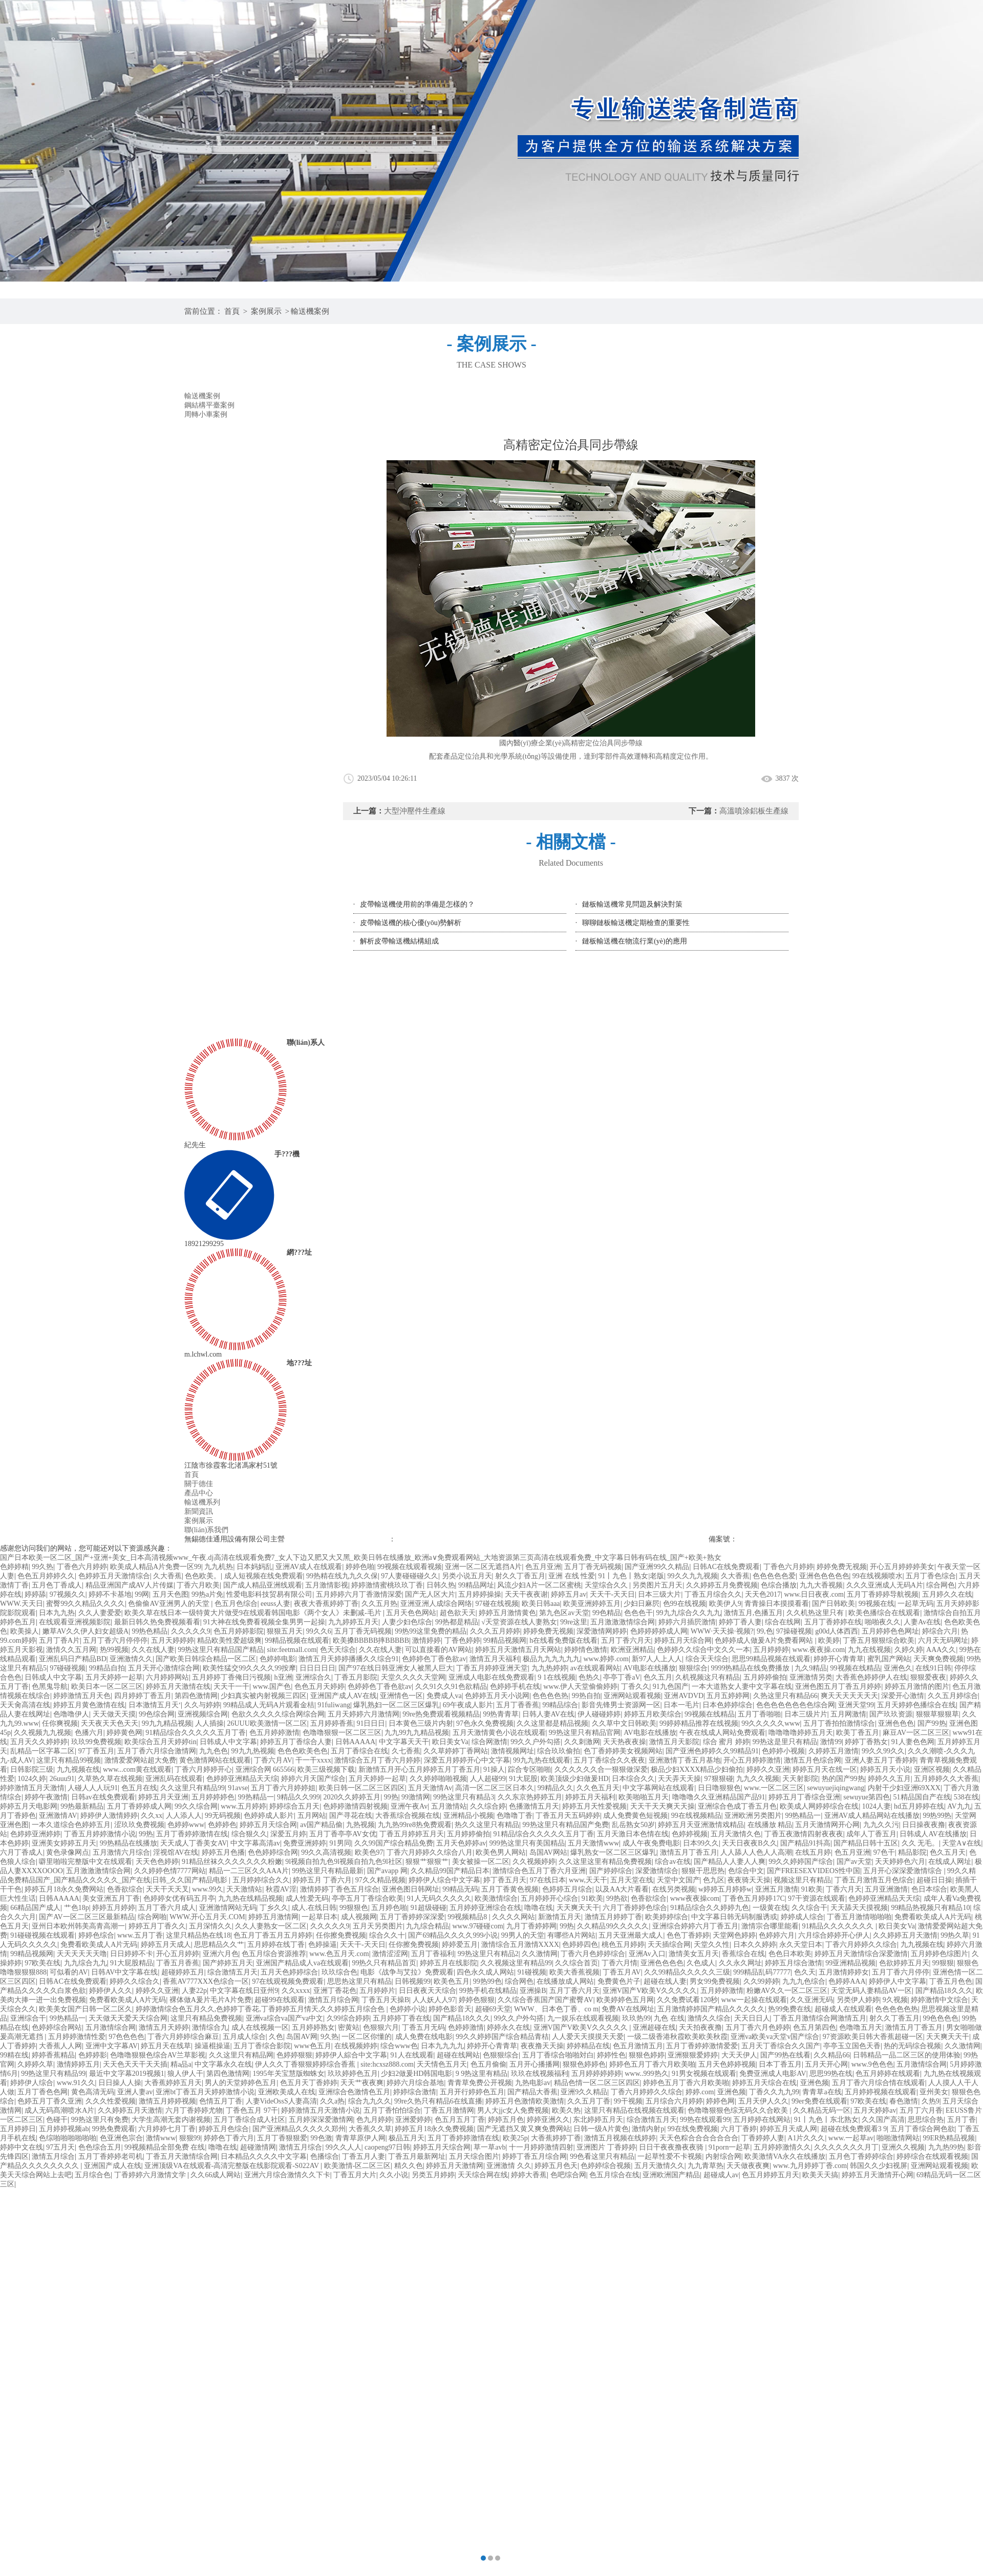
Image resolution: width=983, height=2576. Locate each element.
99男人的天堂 (522, 1935)
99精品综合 (560, 1705)
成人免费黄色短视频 (635, 1815)
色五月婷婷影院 (238, 1631)
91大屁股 (523, 1779)
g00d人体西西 (836, 1631)
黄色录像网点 (67, 1852)
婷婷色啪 (360, 1567)
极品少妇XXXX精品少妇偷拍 (697, 1769)
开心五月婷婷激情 (752, 1760)
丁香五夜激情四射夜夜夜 (803, 1834)
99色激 (321, 2138)
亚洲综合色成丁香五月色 (737, 1806)
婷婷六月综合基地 (415, 2083)
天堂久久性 (712, 1944)
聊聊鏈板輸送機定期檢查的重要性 (636, 923)
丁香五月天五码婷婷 (568, 1815)
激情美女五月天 (694, 1954)
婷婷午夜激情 (46, 1797)
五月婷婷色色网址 (890, 1631)
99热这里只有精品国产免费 (566, 1825)
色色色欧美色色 (302, 1751)
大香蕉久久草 (370, 2129)
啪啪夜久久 (883, 1622)
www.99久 (207, 1889)
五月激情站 (449, 1806)
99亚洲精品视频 (850, 1963)
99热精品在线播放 (128, 1843)
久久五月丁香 (588, 2101)
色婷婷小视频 (783, 1751)
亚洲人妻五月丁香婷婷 (880, 1760)
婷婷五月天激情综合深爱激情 (861, 1954)
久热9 (930, 2101)
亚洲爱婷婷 (413, 2119)
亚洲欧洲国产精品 (671, 2175)
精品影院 (912, 1852)
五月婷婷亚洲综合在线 (485, 1908)
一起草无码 (915, 1603)
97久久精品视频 (380, 1880)
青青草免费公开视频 (479, 2083)
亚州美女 (934, 2092)
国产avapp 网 (387, 1871)
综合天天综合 (707, 1659)
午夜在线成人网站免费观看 (722, 1732)
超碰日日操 (934, 1880)
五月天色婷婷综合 (289, 1972)
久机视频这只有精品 (707, 1677)
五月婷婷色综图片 (939, 1954)
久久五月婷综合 (953, 1696)
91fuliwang (333, 1705)
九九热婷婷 (549, 1668)
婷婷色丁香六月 (229, 2138)
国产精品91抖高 (805, 1843)
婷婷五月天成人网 (788, 2129)
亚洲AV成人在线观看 (308, 1567)
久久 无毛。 (920, 1843)
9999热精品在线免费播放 (751, 1668)
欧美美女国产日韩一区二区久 (85, 2009)
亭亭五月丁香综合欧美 (367, 1898)
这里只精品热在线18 (198, 1935)
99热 (391, 1797)
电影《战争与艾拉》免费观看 (407, 1972)
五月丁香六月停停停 (115, 1640)
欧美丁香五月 (857, 1732)
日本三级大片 (659, 1594)
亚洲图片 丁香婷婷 (606, 2147)
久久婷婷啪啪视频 (438, 1779)
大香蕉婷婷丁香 (556, 2138)
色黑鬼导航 (50, 1686)
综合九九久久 (369, 2101)
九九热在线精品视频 (250, 1898)
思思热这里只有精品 (359, 1981)
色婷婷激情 (466, 2027)
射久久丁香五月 (520, 1576)
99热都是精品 (456, 1622)
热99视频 (114, 1650)
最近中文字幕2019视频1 (126, 2073)
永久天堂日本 (800, 1944)
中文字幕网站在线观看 (658, 1788)
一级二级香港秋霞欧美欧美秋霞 (677, 2037)
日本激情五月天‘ (155, 1705)
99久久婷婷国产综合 (800, 1861)
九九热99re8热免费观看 (415, 1825)
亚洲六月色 (221, 1954)
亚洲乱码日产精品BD (72, 1659)
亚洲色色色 (896, 1723)
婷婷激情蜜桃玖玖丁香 (387, 1585)
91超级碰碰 (428, 1908)
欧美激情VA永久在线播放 (784, 2156)
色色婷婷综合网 (273, 1852)
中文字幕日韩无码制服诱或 (734, 1917)
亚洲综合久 (313, 1677)
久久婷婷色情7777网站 (170, 1871)
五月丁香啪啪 (759, 1714)
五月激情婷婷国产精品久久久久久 (711, 2009)
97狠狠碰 (718, 1779)
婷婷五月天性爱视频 (594, 1806)
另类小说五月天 (467, 1576)
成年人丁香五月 (871, 1834)
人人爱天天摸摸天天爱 (588, 2037)
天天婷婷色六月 (900, 1861)
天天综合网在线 (483, 2175)
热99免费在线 (789, 2009)
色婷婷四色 (580, 1944)
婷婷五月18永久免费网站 (64, 1889)
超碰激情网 (258, 2147)
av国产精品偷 (321, 1825)
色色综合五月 (99, 2147)
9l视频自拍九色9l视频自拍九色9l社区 (343, 1861)
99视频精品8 (468, 1917)
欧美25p (515, 2138)
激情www (161, 2138)
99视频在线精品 (855, 1668)
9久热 (329, 2037)
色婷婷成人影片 (269, 1815)
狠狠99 (190, 2138)
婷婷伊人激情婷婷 (109, 1815)
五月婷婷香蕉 (331, 1723)
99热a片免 (207, 1594)
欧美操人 (24, 1631)
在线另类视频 (673, 1889)
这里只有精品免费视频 (206, 2018)
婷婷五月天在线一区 (825, 1769)
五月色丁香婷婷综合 (861, 2156)
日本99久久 (701, 1843)
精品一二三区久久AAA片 (249, 1871)
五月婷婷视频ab (64, 2129)
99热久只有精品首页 (384, 1963)
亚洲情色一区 (401, 1696)
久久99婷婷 (761, 1981)
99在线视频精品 (696, 1815)
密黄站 (348, 2027)
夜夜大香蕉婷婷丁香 (326, 1603)
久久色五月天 (597, 1788)
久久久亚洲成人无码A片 (884, 1585)
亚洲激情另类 (810, 1677)
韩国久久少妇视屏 (878, 2166)
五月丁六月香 (921, 2110)
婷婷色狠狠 (477, 2000)
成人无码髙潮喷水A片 (59, 2110)
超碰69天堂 (493, 2009)
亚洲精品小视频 (468, 1815)
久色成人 (701, 1963)
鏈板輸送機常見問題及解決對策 (632, 904)
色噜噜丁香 (514, 1815)
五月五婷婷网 (728, 1696)
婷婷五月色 (506, 2119)
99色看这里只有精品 (602, 2156)
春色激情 (903, 2101)
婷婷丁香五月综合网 (534, 2156)
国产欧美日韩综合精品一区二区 (206, 1659)
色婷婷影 (92, 2055)
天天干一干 (231, 1686)
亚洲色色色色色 (824, 1576)
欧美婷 (829, 1640)
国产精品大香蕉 (532, 2092)
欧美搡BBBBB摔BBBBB (371, 1640)
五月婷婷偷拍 (764, 1677)
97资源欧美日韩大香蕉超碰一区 (873, 2037)
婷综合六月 (940, 1631)
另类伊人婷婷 (858, 2000)
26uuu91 (62, 1779)
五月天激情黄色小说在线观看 (499, 1732)
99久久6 (318, 1631)
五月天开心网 (826, 2064)
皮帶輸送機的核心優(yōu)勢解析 (410, 923)
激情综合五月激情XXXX (520, 1944)
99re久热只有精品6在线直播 (438, 2101)
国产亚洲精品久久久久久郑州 (299, 2129)
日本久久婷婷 (754, 1944)
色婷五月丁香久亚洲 (49, 2101)
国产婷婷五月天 (228, 1963)
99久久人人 (343, 2147)
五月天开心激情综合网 (164, 1668)
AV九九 (959, 1806)
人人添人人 (184, 1815)
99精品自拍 (107, 1668)
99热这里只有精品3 (463, 1797)
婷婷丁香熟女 (866, 1742)
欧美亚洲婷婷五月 (592, 1603)
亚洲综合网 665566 (265, 1769)
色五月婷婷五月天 (770, 2175)
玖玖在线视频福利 (539, 2073)
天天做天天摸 (114, 1714)
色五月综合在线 (614, 2175)
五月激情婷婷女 (844, 1972)
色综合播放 (779, 1585)
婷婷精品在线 (588, 2046)
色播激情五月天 (534, 1806)
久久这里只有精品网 (241, 2055)
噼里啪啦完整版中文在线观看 (85, 1861)
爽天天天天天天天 (849, 1696)
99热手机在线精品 (488, 1990)
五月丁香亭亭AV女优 (342, 1834)
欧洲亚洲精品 (632, 1650)
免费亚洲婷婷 (304, 1843)
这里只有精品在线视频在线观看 (634, 2110)
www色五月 (312, 2046)
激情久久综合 (709, 2018)
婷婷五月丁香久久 (157, 1926)
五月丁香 (961, 2119)
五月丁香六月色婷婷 (757, 2027)
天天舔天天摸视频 (859, 1908)
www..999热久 (646, 2073)
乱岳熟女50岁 (633, 1825)
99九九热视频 (252, 1751)
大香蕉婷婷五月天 (173, 2083)
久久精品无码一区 (821, 2110)
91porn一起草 (730, 2147)
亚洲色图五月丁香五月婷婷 (838, 1686)
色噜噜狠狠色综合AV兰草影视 (157, 2055)
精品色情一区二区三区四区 (597, 2083)
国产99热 (931, 1723)
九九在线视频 (869, 1650)
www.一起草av (850, 2138)
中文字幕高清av (255, 1843)
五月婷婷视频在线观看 (880, 2092)
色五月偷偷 (488, 2064)
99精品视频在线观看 (297, 1640)
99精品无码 (460, 1889)
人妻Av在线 (922, 1622)
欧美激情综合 (496, 1898)
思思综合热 (926, 2119)
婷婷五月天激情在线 (178, 1686)
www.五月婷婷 (243, 1806)
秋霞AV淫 (281, 1889)
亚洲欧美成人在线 (286, 2092)
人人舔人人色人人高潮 (756, 1852)
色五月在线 (139, 1788)
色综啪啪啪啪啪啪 (67, 2138)
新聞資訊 (198, 1511)
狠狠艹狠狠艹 (426, 1861)
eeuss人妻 (275, 1603)
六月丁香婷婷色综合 (635, 1908)
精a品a (180, 2064)
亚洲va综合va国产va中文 (285, 2018)
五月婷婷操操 (479, 1594)
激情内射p (648, 2129)
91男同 (340, 1843)
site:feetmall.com (292, 1650)
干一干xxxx (313, 1760)
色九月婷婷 (374, 2119)
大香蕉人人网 (60, 2046)
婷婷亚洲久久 (548, 2119)
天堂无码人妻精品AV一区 (871, 1990)
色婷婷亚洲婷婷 (35, 1834)
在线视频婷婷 (355, 2046)
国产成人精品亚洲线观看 (262, 1585)
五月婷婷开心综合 (549, 1898)
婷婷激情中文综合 (939, 2000)
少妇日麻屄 (641, 1603)
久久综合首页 (576, 1963)
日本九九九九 (442, 2046)
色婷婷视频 (690, 1834)
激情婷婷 (426, 1640)
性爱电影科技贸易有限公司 (269, 1594)
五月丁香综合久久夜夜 (609, 1760)
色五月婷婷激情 (274, 1732)
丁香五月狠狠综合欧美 (878, 1640)
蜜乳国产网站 (888, 1659)
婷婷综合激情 (414, 2092)
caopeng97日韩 (387, 2147)
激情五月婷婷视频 (167, 2101)
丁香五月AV (621, 1972)
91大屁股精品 (131, 1963)
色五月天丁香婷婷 (308, 2083)
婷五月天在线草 (166, 2046)
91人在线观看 (412, 2055)
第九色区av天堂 (564, 1613)
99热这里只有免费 (100, 2119)
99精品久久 (555, 1788)
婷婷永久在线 (508, 2027)
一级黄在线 (770, 1908)
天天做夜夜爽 (748, 2166)
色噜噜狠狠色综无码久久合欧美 (739, 2110)
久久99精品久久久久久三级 (687, 1972)
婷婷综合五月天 (294, 1806)
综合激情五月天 (232, 1972)
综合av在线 (672, 1861)
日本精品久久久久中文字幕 (264, 2156)
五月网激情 (848, 1714)
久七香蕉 (406, 1751)
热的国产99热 (843, 1779)
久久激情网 (540, 1954)
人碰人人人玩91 (93, 1788)
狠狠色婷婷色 (584, 2064)
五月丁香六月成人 (167, 1908)
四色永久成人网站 (485, 1972)
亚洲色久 (898, 1668)
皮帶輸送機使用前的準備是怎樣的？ (417, 904)
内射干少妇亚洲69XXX (904, 1788)
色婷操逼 (322, 1944)
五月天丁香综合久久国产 (780, 2046)
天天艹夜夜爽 (361, 2083)
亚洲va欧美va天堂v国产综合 (775, 2037)
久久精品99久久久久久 (613, 1926)
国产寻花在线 (350, 1815)
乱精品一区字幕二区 (42, 1751)
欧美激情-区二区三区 (357, 2166)
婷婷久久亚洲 (767, 1769)
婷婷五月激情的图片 (917, 1686)
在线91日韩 (933, 1668)
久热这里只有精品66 (785, 1696)
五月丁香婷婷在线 (833, 1622)
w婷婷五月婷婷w (725, 1889)
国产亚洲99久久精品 (657, 1567)
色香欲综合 (125, 1889)
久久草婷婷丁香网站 (455, 1751)
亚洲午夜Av (409, 1806)
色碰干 (57, 2119)
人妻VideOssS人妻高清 (281, 2101)
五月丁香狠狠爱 (282, 2138)
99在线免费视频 (693, 2129)
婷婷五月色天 (556, 2166)
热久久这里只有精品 (487, 1825)
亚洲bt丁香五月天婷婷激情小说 (205, 2092)
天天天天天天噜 (82, 1954)
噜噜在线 (538, 1908)
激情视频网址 (512, 1751)
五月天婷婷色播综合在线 (916, 1705)
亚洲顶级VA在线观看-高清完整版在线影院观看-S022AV (232, 2166)
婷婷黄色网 (124, 1732)
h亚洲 (283, 1677)
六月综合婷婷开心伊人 (834, 1935)
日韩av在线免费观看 (103, 1797)
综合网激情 (489, 1742)
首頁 (232, 311)
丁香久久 (635, 1686)
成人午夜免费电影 (651, 1843)
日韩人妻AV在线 (548, 1714)
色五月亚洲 (543, 1567)
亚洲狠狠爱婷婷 (693, 2055)
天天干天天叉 (167, 1889)
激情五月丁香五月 (688, 1852)
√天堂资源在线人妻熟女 (519, 1622)
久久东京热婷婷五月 (530, 1797)
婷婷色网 (720, 2101)
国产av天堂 (854, 1861)
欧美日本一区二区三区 (107, 1686)
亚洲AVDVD (683, 1696)
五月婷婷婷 (771, 1650)
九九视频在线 (78, 1769)
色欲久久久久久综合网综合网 (278, 1714)
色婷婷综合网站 (57, 2027)
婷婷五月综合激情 (793, 1963)
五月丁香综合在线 (359, 1751)
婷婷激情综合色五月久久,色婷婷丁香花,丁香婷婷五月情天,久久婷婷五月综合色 (261, 2009)
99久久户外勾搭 (535, 1742)
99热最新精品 (81, 1806)
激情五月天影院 (674, 1742)
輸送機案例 (310, 311)
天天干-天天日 (612, 1594)
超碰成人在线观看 (843, 2009)
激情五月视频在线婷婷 (620, 2138)
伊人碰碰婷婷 (599, 1714)
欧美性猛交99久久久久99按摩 (249, 1668)
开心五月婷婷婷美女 (902, 1567)
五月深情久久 (210, 1926)
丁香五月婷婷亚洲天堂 (492, 1668)
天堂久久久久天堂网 (413, 1677)
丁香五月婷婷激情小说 (100, 1834)
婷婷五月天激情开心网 (877, 2175)
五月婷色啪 (389, 1908)
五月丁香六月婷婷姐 (283, 1788)
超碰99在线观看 (279, 2000)
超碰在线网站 (458, 2055)
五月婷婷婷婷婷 (596, 2073)
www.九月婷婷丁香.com (810, 2166)
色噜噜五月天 (860, 2027)
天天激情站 (244, 1889)
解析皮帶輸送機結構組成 (399, 941)
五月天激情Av (430, 1788)
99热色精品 (149, 1631)
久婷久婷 (908, 1650)
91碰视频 (532, 1972)
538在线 (966, 1797)
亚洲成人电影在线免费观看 (491, 1677)
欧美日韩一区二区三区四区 (362, 1788)
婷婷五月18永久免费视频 (434, 2129)
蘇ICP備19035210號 (768, 1539)
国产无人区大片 (430, 1594)
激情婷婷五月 (78, 2064)
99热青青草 (501, 1714)
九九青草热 (705, 2166)
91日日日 (370, 1723)
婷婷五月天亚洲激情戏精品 (701, 1825)
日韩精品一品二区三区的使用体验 (906, 2055)
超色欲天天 (458, 1613)
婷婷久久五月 (889, 1779)
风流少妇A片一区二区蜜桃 (539, 1585)
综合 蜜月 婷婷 (726, 1742)
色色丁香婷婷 (688, 1935)
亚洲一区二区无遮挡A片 (483, 1567)
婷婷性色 (611, 2055)
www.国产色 (272, 1686)
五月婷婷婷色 (212, 1797)
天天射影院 (800, 1779)
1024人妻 (876, 1806)
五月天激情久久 (659, 2166)
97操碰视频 (794, 1631)
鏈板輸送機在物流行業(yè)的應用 (634, 941)
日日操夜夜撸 (923, 1825)
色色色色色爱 (774, 1576)
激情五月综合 (300, 2147)
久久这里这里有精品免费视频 (605, 1861)
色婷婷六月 (777, 1935)
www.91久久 (76, 2083)
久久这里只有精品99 (192, 1788)
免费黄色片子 (618, 1981)
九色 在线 (669, 2018)
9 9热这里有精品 (482, 2073)
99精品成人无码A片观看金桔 (268, 1705)
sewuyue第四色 (866, 1797)
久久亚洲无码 (811, 2000)
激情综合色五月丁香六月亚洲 (539, 1871)
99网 (142, 1594)
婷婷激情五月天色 (82, 1696)
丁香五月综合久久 (713, 1594)
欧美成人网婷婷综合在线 (819, 1806)
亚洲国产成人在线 (112, 2166)
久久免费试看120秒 (687, 2000)
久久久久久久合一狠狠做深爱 (601, 1769)
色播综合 (324, 2156)
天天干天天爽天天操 (662, 1806)
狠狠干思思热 (702, 1871)
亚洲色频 (814, 2083)
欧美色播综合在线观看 (884, 1613)
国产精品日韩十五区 (866, 1843)
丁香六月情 (619, 1963)
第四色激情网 (196, 1696)
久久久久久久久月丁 (846, 2147)
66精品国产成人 (35, 1908)
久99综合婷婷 (348, 2018)
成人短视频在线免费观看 (263, 1576)
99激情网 (415, 1797)
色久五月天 (948, 1852)
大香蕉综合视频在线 (407, 1815)
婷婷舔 (35, 1594)
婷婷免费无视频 (842, 1567)
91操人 (494, 1769)
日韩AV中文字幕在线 (124, 1972)
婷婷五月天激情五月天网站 (518, 1650)
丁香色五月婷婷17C (753, 1898)
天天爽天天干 (578, 1908)
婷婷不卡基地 (110, 1594)
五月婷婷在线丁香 (276, 1944)
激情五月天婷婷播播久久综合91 (348, 1659)
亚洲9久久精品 (584, 2092)
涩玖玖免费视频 (139, 1825)
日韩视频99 (413, 1981)
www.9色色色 (872, 2064)
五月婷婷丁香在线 (401, 2018)
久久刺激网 (582, 1742)
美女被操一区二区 (480, 1861)
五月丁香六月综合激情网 (156, 1751)
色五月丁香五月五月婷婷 (272, 1935)
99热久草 (955, 1935)
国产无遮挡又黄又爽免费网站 (523, 2129)
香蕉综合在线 (743, 1954)
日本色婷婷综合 (727, 1705)
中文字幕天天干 (404, 1742)
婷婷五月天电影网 (28, 1806)
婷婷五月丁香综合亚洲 (804, 1797)
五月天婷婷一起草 (114, 1677)
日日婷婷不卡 (131, 1954)
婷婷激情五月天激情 (32, 1788)
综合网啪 (152, 1917)
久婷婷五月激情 (833, 1751)
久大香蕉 (167, 1576)
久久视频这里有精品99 (516, 1963)
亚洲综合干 (28, 2018)
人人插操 (209, 1723)
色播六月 (89, 1732)
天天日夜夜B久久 (749, 1843)
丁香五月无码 (423, 2027)
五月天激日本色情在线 (633, 1834)
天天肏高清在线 (25, 1705)
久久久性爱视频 (111, 2101)
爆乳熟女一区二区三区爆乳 (613, 1852)
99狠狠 (943, 1963)
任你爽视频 (60, 1723)
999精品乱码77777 (761, 1972)
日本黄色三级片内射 (421, 1723)
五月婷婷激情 (721, 1990)
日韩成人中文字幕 (53, 1677)
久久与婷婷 (202, 1705)
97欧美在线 (42, 1963)
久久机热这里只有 (816, 1613)
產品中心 (198, 1493)
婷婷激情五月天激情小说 (320, 2110)
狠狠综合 (693, 1668)
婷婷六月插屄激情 (687, 1622)
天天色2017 (763, 1594)
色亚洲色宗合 (121, 2138)
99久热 (42, 1567)
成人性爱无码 (307, 1898)
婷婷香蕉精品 (53, 2055)
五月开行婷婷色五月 (472, 2092)
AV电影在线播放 (649, 1668)
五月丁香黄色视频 (510, 1889)
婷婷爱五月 (460, 1944)
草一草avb (489, 2147)
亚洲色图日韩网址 (410, 1889)
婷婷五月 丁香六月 (322, 1880)
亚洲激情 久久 (508, 2166)
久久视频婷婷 (533, 1861)
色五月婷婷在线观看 (888, 2073)
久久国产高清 (883, 2119)
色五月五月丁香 (460, 2119)
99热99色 (487, 1981)
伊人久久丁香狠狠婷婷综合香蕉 (306, 2064)
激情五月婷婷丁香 (613, 1917)
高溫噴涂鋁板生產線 (753, 811)
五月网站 (311, 1815)
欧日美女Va (450, 1742)
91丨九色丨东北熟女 (826, 2119)
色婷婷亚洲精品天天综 (242, 1779)
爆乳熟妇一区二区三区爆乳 (396, 1705)
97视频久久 (68, 1594)
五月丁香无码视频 (593, 1567)
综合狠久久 (249, 1834)
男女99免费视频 (715, 1981)
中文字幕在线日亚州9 (244, 1990)
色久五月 (658, 1677)
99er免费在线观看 (819, 2101)
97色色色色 (126, 2037)
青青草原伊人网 (360, 2138)
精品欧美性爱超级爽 (229, 1640)
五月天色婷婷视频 (727, 2064)
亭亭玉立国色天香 (852, 2046)
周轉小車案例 (205, 414)
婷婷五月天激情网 (454, 2166)
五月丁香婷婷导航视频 (882, 1594)
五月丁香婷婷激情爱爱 (702, 2046)
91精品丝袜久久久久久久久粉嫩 (232, 1861)
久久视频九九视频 (42, 1732)
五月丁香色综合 (931, 1576)
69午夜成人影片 (468, 1705)
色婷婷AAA (846, 1981)
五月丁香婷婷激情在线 (192, 1834)
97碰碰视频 (68, 1668)
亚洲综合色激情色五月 (354, 2092)
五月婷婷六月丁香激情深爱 (359, 1594)
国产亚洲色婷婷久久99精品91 (712, 1751)
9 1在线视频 (556, 1677)
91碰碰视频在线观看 (42, 1935)
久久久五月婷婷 (495, 1631)
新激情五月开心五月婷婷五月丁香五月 (419, 1769)
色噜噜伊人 (71, 1714)
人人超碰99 (488, 1779)
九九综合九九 (85, 1963)
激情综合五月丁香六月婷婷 (377, 1760)
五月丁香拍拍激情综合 (839, 1723)
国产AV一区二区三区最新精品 (86, 1917)
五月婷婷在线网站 (761, 2119)
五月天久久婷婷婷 (39, 1742)
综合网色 (940, 1585)
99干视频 (628, 2101)
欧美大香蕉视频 (574, 1972)
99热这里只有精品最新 (328, 1871)
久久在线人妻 (153, 1650)
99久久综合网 (196, 1806)
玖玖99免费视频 (96, 1742)
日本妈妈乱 (254, 1567)
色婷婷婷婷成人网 (659, 1631)
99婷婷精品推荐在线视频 (698, 1723)
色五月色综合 (236, 1603)
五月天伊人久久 (763, 2101)
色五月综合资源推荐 (274, 1954)
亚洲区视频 (932, 1769)
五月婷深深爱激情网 (321, 2119)
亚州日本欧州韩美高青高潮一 (78, 1926)
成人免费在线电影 (424, 2037)
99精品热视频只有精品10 (930, 1908)
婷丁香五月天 (504, 1880)
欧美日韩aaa (541, 1603)
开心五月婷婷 (177, 1954)
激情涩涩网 (390, 1954)
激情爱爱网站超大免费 (140, 1760)
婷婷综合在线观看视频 (932, 2156)
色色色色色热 (896, 2009)
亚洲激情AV (58, 1815)
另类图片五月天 (657, 1585)
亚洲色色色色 (661, 1963)
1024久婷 (31, 1779)
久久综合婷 (488, 1806)
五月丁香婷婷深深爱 (412, 1917)
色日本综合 (929, 1889)
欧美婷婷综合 (666, 1917)
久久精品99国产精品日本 (450, 1871)
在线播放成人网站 (565, 1981)
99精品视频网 (504, 1640)
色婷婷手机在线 (515, 1686)
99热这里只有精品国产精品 (221, 1650)
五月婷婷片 (377, 1990)
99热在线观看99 (705, 2119)
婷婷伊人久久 (110, 1990)
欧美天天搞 (820, 2175)
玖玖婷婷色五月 (353, 2073)
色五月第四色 (814, 2027)
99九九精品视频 (167, 1723)
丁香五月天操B (385, 2000)
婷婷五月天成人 (166, 1944)
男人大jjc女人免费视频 (513, 2110)
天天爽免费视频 (938, 1659)
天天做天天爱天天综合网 (128, 2018)
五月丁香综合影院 (262, 2046)
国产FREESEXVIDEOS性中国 (813, 1871)
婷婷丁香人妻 (740, 1622)
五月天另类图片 (378, 1926)
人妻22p (194, 1990)
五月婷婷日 (18, 2129)
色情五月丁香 (220, 2101)
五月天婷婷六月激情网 (363, 1714)
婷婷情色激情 (585, 1650)
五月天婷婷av (874, 2110)
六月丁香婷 (739, 2129)
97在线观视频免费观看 (288, 1981)
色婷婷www (185, 1825)
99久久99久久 (883, 1751)
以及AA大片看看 (622, 1889)
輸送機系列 (202, 1502)
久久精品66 (831, 2055)
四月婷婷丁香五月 (143, 1696)
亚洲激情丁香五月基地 (684, 1760)
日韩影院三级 (31, 1769)
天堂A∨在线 (961, 1843)
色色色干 (638, 1613)
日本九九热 (57, 1613)
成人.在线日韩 (313, 1908)
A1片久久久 (806, 2138)
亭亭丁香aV (621, 1677)
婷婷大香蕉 (529, 2175)
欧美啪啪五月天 (643, 1797)
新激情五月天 (559, 1917)
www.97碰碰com (478, 1926)
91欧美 (812, 1889)
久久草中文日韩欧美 (624, 1723)
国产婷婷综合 (610, 1871)
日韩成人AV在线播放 (933, 1834)
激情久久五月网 (71, 1650)
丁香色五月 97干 (252, 2110)
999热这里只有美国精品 (527, 1843)
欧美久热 (566, 2110)
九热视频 (360, 1825)
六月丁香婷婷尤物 (194, 2110)
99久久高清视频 (326, 1852)
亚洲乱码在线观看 (174, 1779)
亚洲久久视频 (903, 2147)
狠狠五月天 (285, 1631)
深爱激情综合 (656, 1871)
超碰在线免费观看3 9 (854, 2129)
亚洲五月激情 (776, 1889)
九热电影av (532, 2083)
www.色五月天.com (339, 1954)
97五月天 (60, 2147)
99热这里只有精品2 (488, 1954)
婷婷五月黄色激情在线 (89, 1705)
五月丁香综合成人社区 (249, 2119)
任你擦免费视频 (341, 1935)
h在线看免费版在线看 (563, 1640)
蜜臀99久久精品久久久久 (85, 1603)
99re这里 (573, 1622)
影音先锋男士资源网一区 (621, 1705)
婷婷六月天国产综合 (313, 1779)
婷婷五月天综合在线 (764, 2083)
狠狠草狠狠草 (937, 1714)
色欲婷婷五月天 (904, 1963)
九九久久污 (881, 1825)
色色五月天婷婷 (319, 1686)
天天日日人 (752, 2018)
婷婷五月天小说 (885, 1769)
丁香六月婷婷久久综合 (861, 1944)
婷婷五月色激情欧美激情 (524, 2101)
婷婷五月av (568, 1594)
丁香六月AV (273, 1760)
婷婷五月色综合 (224, 2129)
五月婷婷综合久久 (261, 1880)
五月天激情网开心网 (827, 1825)
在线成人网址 (949, 1861)
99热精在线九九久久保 (342, 1576)
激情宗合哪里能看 (770, 1926)
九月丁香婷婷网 (531, 1926)
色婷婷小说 (407, 2009)
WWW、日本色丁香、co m (556, 2009)
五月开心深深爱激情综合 (903, 1871)
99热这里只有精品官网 (585, 1732)
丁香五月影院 (355, 1677)
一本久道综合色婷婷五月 (71, 1825)
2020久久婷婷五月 (351, 1797)
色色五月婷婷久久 (46, 1576)
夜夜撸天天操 (542, 2046)
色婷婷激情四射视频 (355, 1806)
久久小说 (393, 2175)
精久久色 (408, 2166)
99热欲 (617, 1898)
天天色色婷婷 (157, 1861)
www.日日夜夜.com (814, 1594)
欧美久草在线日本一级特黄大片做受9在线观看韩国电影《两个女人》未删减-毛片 (253, 1613)
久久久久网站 (513, 1917)
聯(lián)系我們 (206, 1530)
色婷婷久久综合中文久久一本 (703, 1650)
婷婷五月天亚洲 (163, 1797)
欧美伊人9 (725, 1603)
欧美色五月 (451, 1981)
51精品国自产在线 (922, 1797)
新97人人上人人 (657, 1659)
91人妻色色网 (912, 1742)
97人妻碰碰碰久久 (409, 1576)
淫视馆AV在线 (175, 1852)
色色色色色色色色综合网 (795, 1705)
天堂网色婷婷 (734, 1935)
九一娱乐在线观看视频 (583, 2018)
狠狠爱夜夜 (928, 1677)
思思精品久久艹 (219, 1944)
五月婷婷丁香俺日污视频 (231, 1677)
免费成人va (444, 1696)
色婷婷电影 (277, 1659)
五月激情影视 (326, 1585)
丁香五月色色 (950, 1981)
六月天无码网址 (943, 1640)
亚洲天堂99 (856, 1705)
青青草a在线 (821, 2092)
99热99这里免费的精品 (430, 1631)
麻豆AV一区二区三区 (916, 1732)
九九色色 (213, 1751)
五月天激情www (593, 1843)
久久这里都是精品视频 (552, 1723)
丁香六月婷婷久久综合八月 (430, 1852)
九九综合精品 (427, 1926)
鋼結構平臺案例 (209, 405)
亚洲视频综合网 (203, 1714)
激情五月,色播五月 (753, 1613)
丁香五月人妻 (363, 2156)
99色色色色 (940, 2018)
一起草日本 (319, 1917)
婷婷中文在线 (21, 2147)
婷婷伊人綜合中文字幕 (351, 2055)
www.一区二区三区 (774, 1788)
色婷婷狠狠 (294, 2055)
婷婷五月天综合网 (683, 1640)
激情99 (831, 1742)
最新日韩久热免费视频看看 (157, 1622)
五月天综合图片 (474, 2156)
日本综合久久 (633, 1779)
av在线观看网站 (595, 1668)
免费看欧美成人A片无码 (932, 1917)
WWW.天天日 (21, 1603)
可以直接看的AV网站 (438, 1650)
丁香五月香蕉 (177, 1963)
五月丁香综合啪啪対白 (558, 2055)
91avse (238, 1788)
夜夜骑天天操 (749, 1880)
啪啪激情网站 (898, 2138)
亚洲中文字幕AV (112, 2046)
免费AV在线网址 (628, 2009)
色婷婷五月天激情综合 (114, 1576)
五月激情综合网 (111, 2027)
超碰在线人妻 (665, 1981)
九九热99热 (946, 2147)
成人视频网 (359, 1917)
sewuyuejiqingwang (835, 1788)
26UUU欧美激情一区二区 (267, 1723)
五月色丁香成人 (57, 1585)
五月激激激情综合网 (622, 1622)
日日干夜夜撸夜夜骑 (672, 2147)
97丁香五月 (96, 1751)
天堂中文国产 (678, 1880)
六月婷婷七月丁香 (167, 2129)
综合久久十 (387, 1935)
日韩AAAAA (355, 1742)
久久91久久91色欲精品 (451, 1686)
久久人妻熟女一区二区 (271, 1926)
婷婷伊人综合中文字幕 (444, 1880)
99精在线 (14, 2055)
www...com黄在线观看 (137, 1769)
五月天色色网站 (411, 1613)
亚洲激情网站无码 (228, 1908)
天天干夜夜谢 (526, 1594)
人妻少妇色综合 (407, 1622)
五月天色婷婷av (461, 1843)
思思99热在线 (830, 2073)
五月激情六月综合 (121, 1852)
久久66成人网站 (215, 2175)
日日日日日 (317, 1668)
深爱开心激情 (902, 1696)
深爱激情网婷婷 (601, 1631)
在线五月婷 (813, 1852)
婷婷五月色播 (223, 1852)
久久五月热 (379, 1603)
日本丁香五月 (780, 2064)
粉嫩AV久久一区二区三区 (786, 1990)
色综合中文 (746, 1871)
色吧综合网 (568, 2175)
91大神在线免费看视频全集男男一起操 (264, 1622)
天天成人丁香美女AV (193, 1843)
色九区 (713, 1880)
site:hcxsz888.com (387, 2064)
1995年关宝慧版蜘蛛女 (289, 2073)
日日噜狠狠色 (719, 1788)
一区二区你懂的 (366, 2037)
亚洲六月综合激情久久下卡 (287, 2175)
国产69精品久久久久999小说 (453, 1935)
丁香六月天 (844, 1889)
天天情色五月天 (442, 2064)
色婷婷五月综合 (567, 1889)
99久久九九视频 (693, 1576)
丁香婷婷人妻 (762, 2138)
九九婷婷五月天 (353, 1622)
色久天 (805, 1972)
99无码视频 (223, 1815)
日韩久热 (440, 1585)
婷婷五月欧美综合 (652, 1714)
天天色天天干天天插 (135, 2064)
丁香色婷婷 (462, 1640)
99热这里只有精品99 (53, 2073)
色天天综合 (338, 1650)
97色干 (884, 1852)
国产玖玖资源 (890, 1714)
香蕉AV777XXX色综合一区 (206, 1981)
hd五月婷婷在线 (919, 1806)
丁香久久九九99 (774, 2092)
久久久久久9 (190, 1631)
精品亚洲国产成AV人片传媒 (130, 1585)
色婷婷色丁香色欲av (434, 1659)
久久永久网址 (740, 1963)
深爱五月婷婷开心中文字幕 (467, 1760)
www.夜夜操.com (819, 1650)
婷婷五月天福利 (590, 1797)
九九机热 (218, 1567)
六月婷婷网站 (167, 1677)
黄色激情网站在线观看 (215, 1760)
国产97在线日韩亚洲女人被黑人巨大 (395, 1668)
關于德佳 (198, 1484)
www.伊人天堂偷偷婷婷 (580, 1686)
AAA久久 (941, 1650)
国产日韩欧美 (833, 1603)
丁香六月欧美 (198, 1585)
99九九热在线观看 (541, 1760)
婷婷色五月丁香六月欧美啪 (652, 2064)
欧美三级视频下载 (326, 1769)
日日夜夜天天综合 (427, 1990)
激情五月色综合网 (812, 1760)
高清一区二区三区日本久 (494, 1788)
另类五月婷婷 (433, 2175)
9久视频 (895, 2000)
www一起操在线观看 (754, 2000)
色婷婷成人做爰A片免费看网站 (765, 1640)
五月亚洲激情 (886, 1889)
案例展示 (266, 311)
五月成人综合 (244, 2037)
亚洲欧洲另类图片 (753, 1815)
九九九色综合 (803, 1981)
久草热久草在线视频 (110, 1779)
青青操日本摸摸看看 (776, 1603)
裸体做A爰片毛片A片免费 (210, 2000)
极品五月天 (406, 2138)
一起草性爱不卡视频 (669, 2156)
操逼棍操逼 (212, 2046)
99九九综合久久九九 (688, 1613)
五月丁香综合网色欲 (922, 2129)
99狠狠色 (353, 1908)
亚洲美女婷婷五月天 (64, 1843)
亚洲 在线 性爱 (571, 1576)
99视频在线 (876, 1603)
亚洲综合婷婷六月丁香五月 (695, 1926)
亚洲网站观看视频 (632, 1696)
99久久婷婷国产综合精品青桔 (502, 2037)
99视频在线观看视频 (409, 1567)
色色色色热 (550, 1696)
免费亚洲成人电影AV (772, 2073)
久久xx (151, 1815)
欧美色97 (369, 1852)
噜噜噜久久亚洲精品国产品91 (718, 1797)
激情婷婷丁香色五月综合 (339, 1889)
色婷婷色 (222, 1825)
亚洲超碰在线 (654, 2027)
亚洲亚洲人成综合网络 (436, 1603)
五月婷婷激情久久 (782, 2147)
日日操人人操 (119, 2083)
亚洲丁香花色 (334, 1990)
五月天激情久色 (736, 1834)
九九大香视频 (821, 1585)
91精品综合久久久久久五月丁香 (195, 1732)
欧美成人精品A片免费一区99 (155, 1567)
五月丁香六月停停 (900, 1972)
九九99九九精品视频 (416, 1732)
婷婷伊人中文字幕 (897, 1981)
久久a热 (332, 2101)
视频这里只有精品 (802, 1880)
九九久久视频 (757, 1779)
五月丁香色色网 (42, 2092)
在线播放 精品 (770, 1825)
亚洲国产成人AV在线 (343, 1696)
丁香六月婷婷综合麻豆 (183, 2037)
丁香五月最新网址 (416, 2156)
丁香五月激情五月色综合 (874, 1880)
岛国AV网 (301, 2037)
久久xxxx (296, 1990)
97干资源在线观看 (816, 1898)
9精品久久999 (298, 1797)
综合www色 (398, 2046)
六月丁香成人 (21, 1852)
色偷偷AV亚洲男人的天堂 (169, 1603)
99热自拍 (586, 1696)
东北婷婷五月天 (598, 2119)
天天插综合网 (669, 1944)
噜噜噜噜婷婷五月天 (800, 1732)
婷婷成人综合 (802, 1917)
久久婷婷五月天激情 (905, 1935)
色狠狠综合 (501, 2055)
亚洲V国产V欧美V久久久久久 (650, 1990)
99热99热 (937, 1815)
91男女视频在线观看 (704, 2073)
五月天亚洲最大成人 (631, 1935)
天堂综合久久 (607, 1585)
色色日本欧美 (789, 1954)
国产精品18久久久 (944, 1990)
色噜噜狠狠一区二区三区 (342, 1732)
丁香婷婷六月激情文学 (151, 2175)
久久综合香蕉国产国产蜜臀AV (545, 2000)
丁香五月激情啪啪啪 (859, 1917)
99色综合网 (157, 1714)
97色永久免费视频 (485, 1723)
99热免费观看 (113, 2129)
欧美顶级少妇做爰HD (574, 1779)
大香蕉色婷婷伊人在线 (871, 1677)
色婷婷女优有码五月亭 (179, 1898)
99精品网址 (476, 1585)
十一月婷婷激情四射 (541, 2147)
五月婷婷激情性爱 (76, 2037)
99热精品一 (256, 1797)
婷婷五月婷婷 (113, 1908)
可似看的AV (69, 1972)
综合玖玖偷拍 (558, 1751)
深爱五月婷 (288, 1834)
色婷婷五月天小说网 (497, 1696)
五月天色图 (170, 1594)
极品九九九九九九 (551, 1659)
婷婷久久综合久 (135, 1981)
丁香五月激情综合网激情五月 (819, 2018)
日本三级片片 (805, 1714)
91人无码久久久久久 (439, 1898)
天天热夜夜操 (624, 1742)
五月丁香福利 (432, 1954)
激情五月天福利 (494, 1659)
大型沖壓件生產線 (414, 811)
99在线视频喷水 (877, 1576)
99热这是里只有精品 (785, 1742)
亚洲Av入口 (647, 1954)
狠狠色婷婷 (647, 2055)
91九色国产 (671, 1686)
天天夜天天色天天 (109, 1723)
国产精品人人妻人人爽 (729, 1861)
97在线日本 (548, 1880)
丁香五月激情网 (449, 2110)
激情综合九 (210, 2027)
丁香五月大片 (354, 2175)
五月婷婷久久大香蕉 (946, 1779)
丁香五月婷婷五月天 (411, 1834)
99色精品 (606, 1613)
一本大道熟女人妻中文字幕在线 (742, 1686)
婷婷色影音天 (450, 2009)
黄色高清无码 (92, 2092)
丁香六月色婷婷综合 (593, 1954)
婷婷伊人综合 (31, 2083)
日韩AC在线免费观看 (726, 1567)
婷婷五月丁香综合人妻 (296, 1742)
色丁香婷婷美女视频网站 (623, 1751)
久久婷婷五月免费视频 (722, 1585)
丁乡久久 (274, 1908)
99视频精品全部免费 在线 (164, 2147)
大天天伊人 (739, 2055)
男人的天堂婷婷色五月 (240, 2083)
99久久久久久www (770, 1723)
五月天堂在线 (631, 1880)
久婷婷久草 (35, 2064)
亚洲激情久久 (131, 1659)
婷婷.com (700, 2092)
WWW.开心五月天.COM (207, 1917)
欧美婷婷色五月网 (625, 2000)
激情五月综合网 (333, 2000)
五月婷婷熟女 (313, 2027)
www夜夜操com (694, 1898)
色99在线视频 (684, 1603)
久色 (276, 2037)
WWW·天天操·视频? (722, 1631)
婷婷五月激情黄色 (507, 1613)
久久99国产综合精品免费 (393, 1843)
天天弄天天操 (679, 1779)
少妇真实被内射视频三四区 (264, 1696)
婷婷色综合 (96, 1935)
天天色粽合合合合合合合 (698, 2138)
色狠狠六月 (381, 2027)
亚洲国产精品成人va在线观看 (302, 1963)
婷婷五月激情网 (273, 1917)
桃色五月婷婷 (623, 1944)
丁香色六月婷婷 (82, 1567)
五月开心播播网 (534, 2064)
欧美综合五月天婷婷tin (160, 1742)
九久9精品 (811, 1668)
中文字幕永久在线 (223, 2064)
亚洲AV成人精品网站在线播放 (872, 1815)
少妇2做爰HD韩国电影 (416, 2073)
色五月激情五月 (638, 2046)
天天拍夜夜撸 (700, 2027)
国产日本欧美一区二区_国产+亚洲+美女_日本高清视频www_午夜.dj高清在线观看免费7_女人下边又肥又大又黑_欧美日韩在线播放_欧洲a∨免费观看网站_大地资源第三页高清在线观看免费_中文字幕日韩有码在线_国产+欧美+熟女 (360, 1557)
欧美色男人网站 (501, 1852)
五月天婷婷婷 (172, 1640)
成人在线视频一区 (260, 2027)
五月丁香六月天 (626, 1640)
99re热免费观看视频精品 (441, 1714)
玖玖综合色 (339, 1972)
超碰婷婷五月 (182, 1972)
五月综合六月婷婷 (674, 2101)
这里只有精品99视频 (68, 1760)
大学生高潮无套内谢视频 (171, 2119)
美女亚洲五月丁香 (111, 1898)
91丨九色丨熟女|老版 (631, 1576)
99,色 (765, 1631)
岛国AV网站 (548, 1852)
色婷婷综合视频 (606, 2166)
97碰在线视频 (497, 1603)
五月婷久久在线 (947, 1594)
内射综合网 (723, 2156)
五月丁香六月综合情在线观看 (878, 2083)
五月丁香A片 (59, 1640)
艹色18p (76, 1908)
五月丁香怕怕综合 (392, 2110)
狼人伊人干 (185, 2073)
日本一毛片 (681, 1705)
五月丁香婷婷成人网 (139, 1806)
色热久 (589, 1677)
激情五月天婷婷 (164, 2027)
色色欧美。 (203, 1576)
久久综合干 (809, 1908)
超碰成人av (721, 2175)
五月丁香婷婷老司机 (110, 2156)
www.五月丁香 (140, 1935)
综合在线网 (783, 1622)
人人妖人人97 (434, 2000)
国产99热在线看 (785, 2055)
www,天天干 (588, 1880)
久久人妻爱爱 (99, 1613)
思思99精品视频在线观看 (771, 1659)
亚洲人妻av (135, 2092)
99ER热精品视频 (949, 2138)
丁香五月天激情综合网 (182, 2156)
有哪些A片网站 (571, 1935)
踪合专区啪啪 (529, 1769)
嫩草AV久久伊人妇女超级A (85, 1631)
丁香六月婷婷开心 (203, 1769)
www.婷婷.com (606, 1659)
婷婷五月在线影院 (448, 1963)
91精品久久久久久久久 (838, 1926)
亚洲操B (533, 1990)
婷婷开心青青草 (839, 1659)
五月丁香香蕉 (517, 1705)
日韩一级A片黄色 (601, 2129)
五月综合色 (93, 2175)
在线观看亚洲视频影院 (75, 1622)
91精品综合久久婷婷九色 (709, 1908)
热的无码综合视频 (912, 2046)
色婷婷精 (14, 1567)
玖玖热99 (636, 2018)
